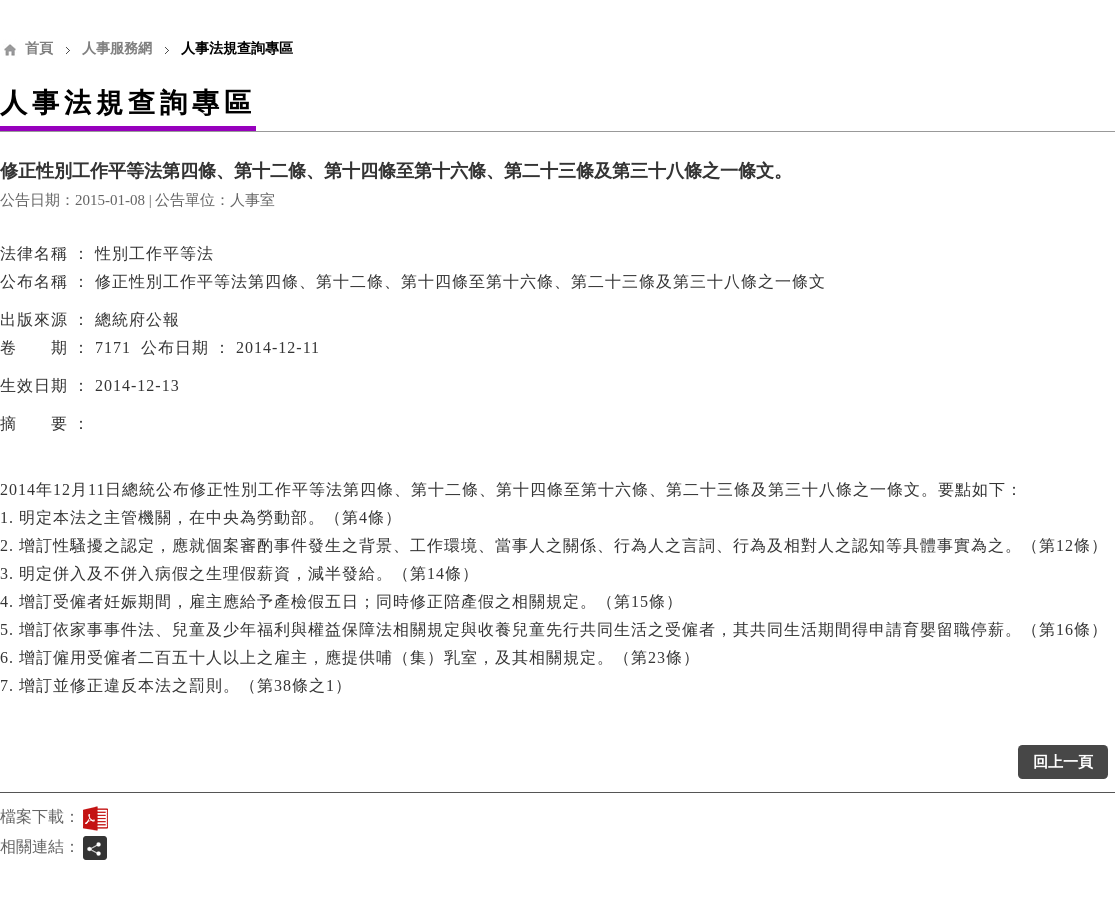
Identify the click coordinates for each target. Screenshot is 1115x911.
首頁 (39, 48)
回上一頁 (1063, 762)
